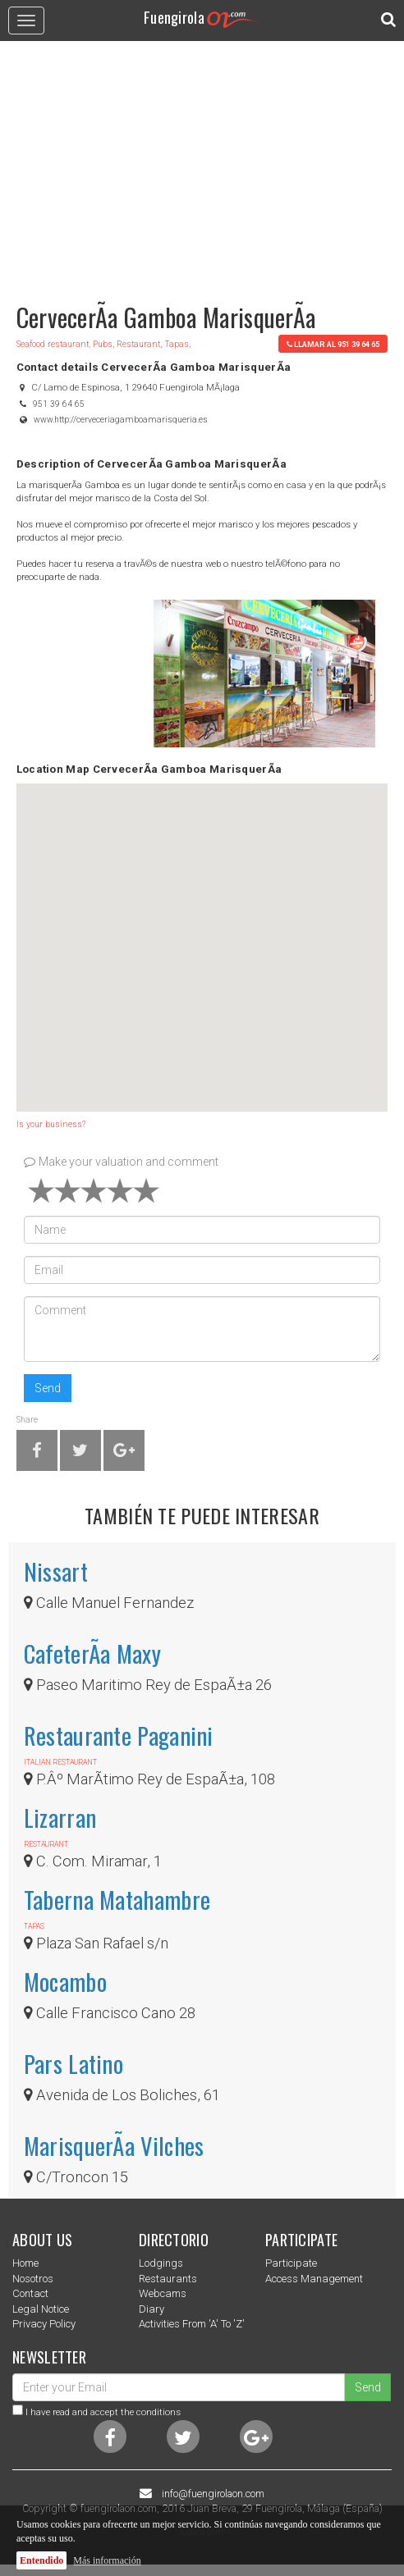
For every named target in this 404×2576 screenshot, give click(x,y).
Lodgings (161, 2263)
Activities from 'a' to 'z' (192, 2324)
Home (25, 2263)
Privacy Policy (44, 2324)
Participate (291, 2263)
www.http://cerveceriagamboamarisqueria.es (121, 419)
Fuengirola (202, 17)
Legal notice (40, 2309)
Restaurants (168, 2278)
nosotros (32, 2278)
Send (47, 1388)
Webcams (162, 2293)
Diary (151, 2309)
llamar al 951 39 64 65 (333, 344)
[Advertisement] (202, 164)
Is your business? (50, 1124)
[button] (202, 932)
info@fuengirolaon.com (213, 2494)
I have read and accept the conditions (103, 2412)
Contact (30, 2293)
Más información (106, 2560)
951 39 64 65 (59, 404)
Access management (314, 2278)
